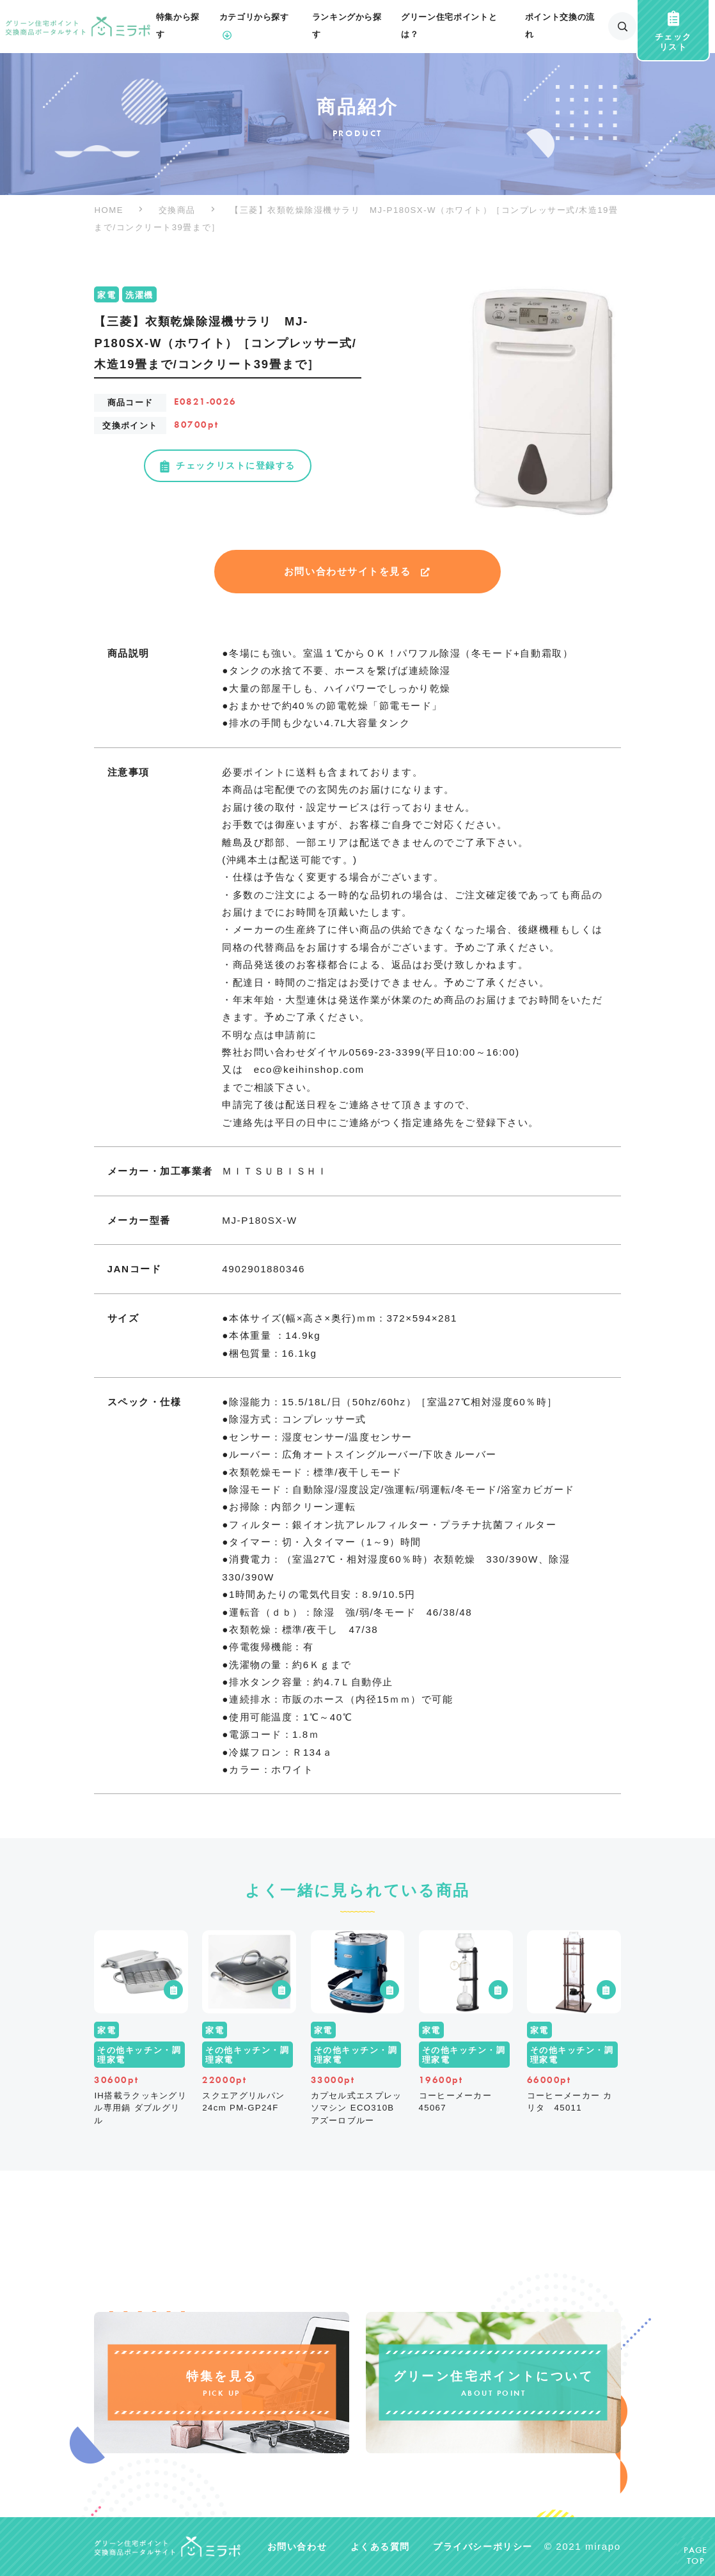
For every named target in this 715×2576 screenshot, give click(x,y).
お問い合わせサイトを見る (357, 571)
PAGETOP (696, 2556)
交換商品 (177, 210)
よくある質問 (380, 2546)
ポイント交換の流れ (560, 26)
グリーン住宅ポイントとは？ (449, 26)
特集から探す (178, 26)
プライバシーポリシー (482, 2546)
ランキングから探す (347, 26)
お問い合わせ (297, 2546)
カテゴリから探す (254, 28)
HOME (108, 210)
